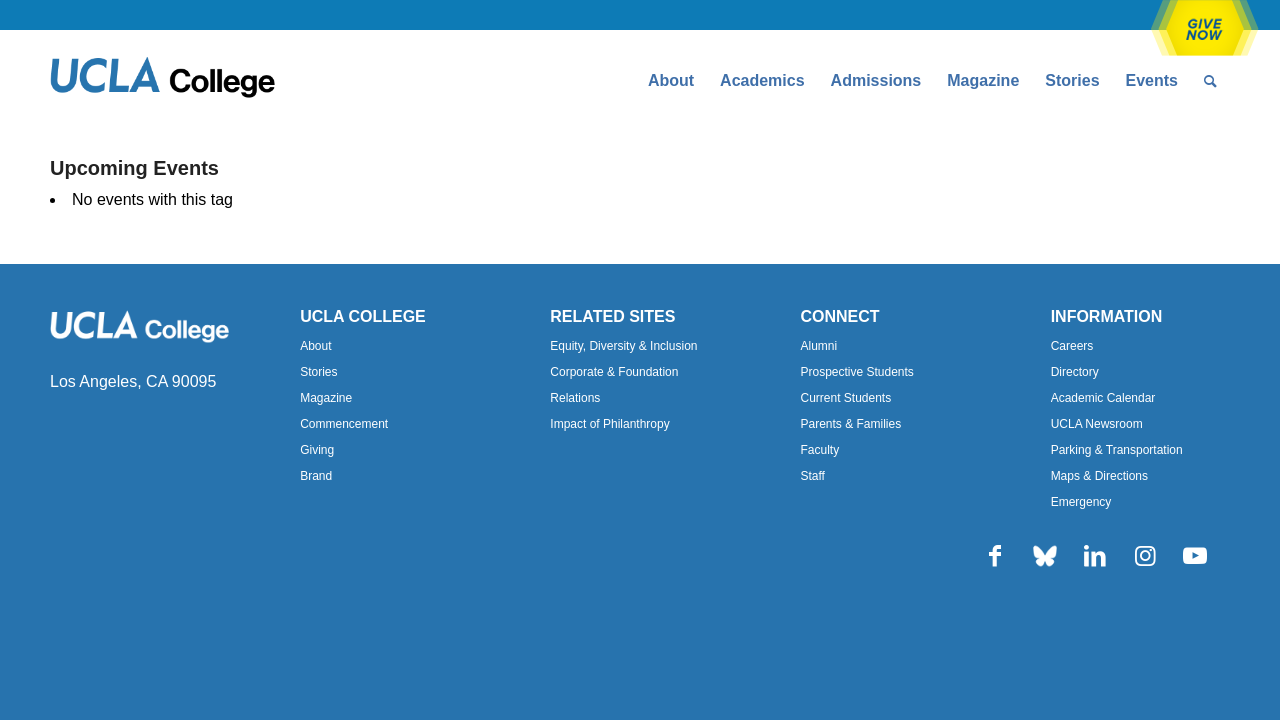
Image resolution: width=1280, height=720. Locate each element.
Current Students (845, 398)
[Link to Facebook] (995, 556)
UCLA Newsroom (1097, 424)
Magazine (326, 398)
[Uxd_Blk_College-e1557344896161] (162, 81)
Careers (1072, 346)
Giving (317, 450)
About (315, 346)
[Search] (1210, 81)
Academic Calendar (1103, 398)
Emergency (1081, 502)
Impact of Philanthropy (609, 424)
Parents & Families (850, 424)
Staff (812, 476)
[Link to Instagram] (1145, 556)
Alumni (818, 346)
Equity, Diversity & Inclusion (623, 346)
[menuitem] (671, 81)
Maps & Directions (1099, 476)
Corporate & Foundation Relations (614, 385)
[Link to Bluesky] (1045, 556)
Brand (316, 476)
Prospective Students (856, 372)
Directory (1075, 372)
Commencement (344, 424)
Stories (318, 372)
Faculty (819, 450)
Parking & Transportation (1117, 450)
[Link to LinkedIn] (1095, 556)
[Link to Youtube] (1195, 556)
